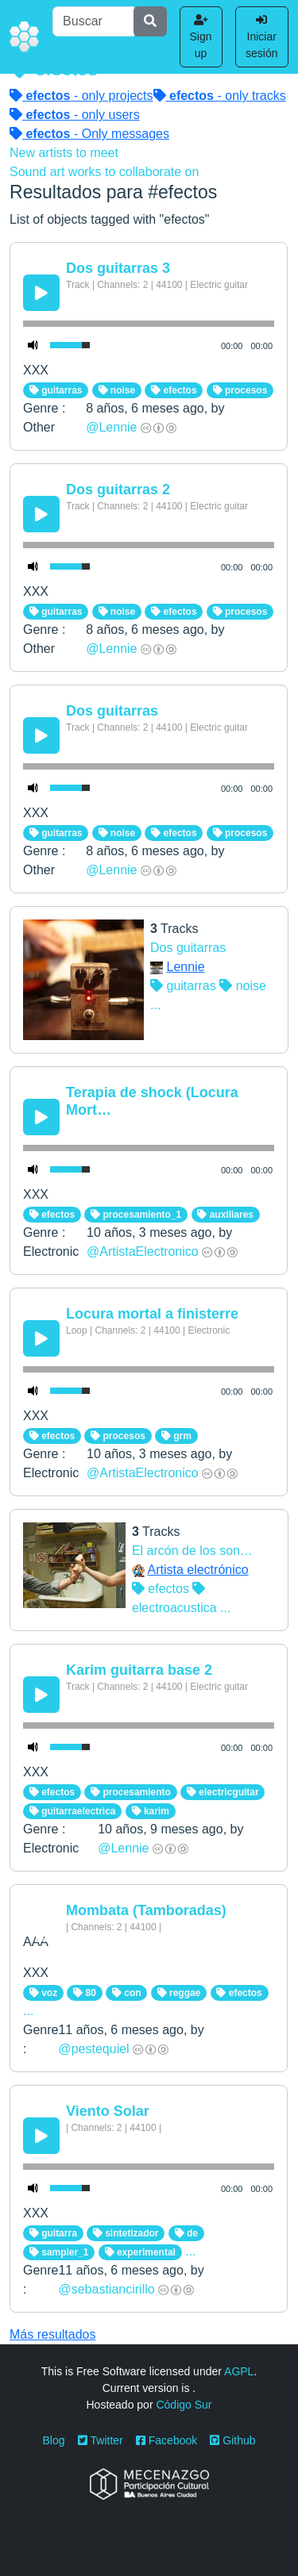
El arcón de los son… (192, 1550)
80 (84, 1992)
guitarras (56, 390)
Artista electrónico (197, 1569)
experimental (140, 2252)
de (186, 2233)
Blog (54, 2440)
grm (176, 1436)
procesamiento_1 (136, 1214)
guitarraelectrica (72, 1811)
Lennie (185, 966)
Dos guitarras (112, 711)
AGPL (238, 2371)
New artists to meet (64, 152)
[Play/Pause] (41, 292)
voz (43, 1992)
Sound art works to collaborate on (104, 172)
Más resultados (53, 2334)
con (126, 1992)
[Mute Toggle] (33, 345)
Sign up (201, 37)
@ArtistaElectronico (143, 1251)
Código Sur (183, 2404)
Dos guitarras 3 (118, 268)
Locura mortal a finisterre (152, 1314)
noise (117, 390)
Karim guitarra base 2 (139, 1670)
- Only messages (89, 133)
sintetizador (126, 2233)
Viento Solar (107, 2111)
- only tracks (219, 95)
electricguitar (223, 1792)
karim (150, 1811)
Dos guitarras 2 (118, 489)
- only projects (81, 95)
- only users (75, 114)
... (155, 1005)
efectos (173, 390)
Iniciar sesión (261, 37)
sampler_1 (59, 2252)
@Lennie (111, 427)
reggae (179, 1992)
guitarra (53, 2233)
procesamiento (131, 1792)
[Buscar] (93, 21)
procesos (240, 390)
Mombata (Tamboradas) (146, 1910)
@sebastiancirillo (106, 2289)
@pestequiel (93, 2049)
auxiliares (225, 1214)
